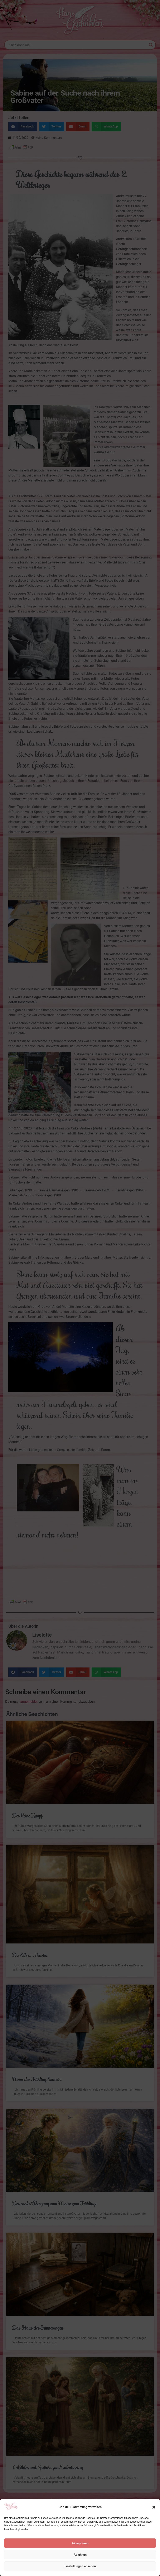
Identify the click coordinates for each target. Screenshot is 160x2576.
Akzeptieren (80, 2543)
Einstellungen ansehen (80, 2566)
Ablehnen (80, 2555)
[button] (154, 2507)
